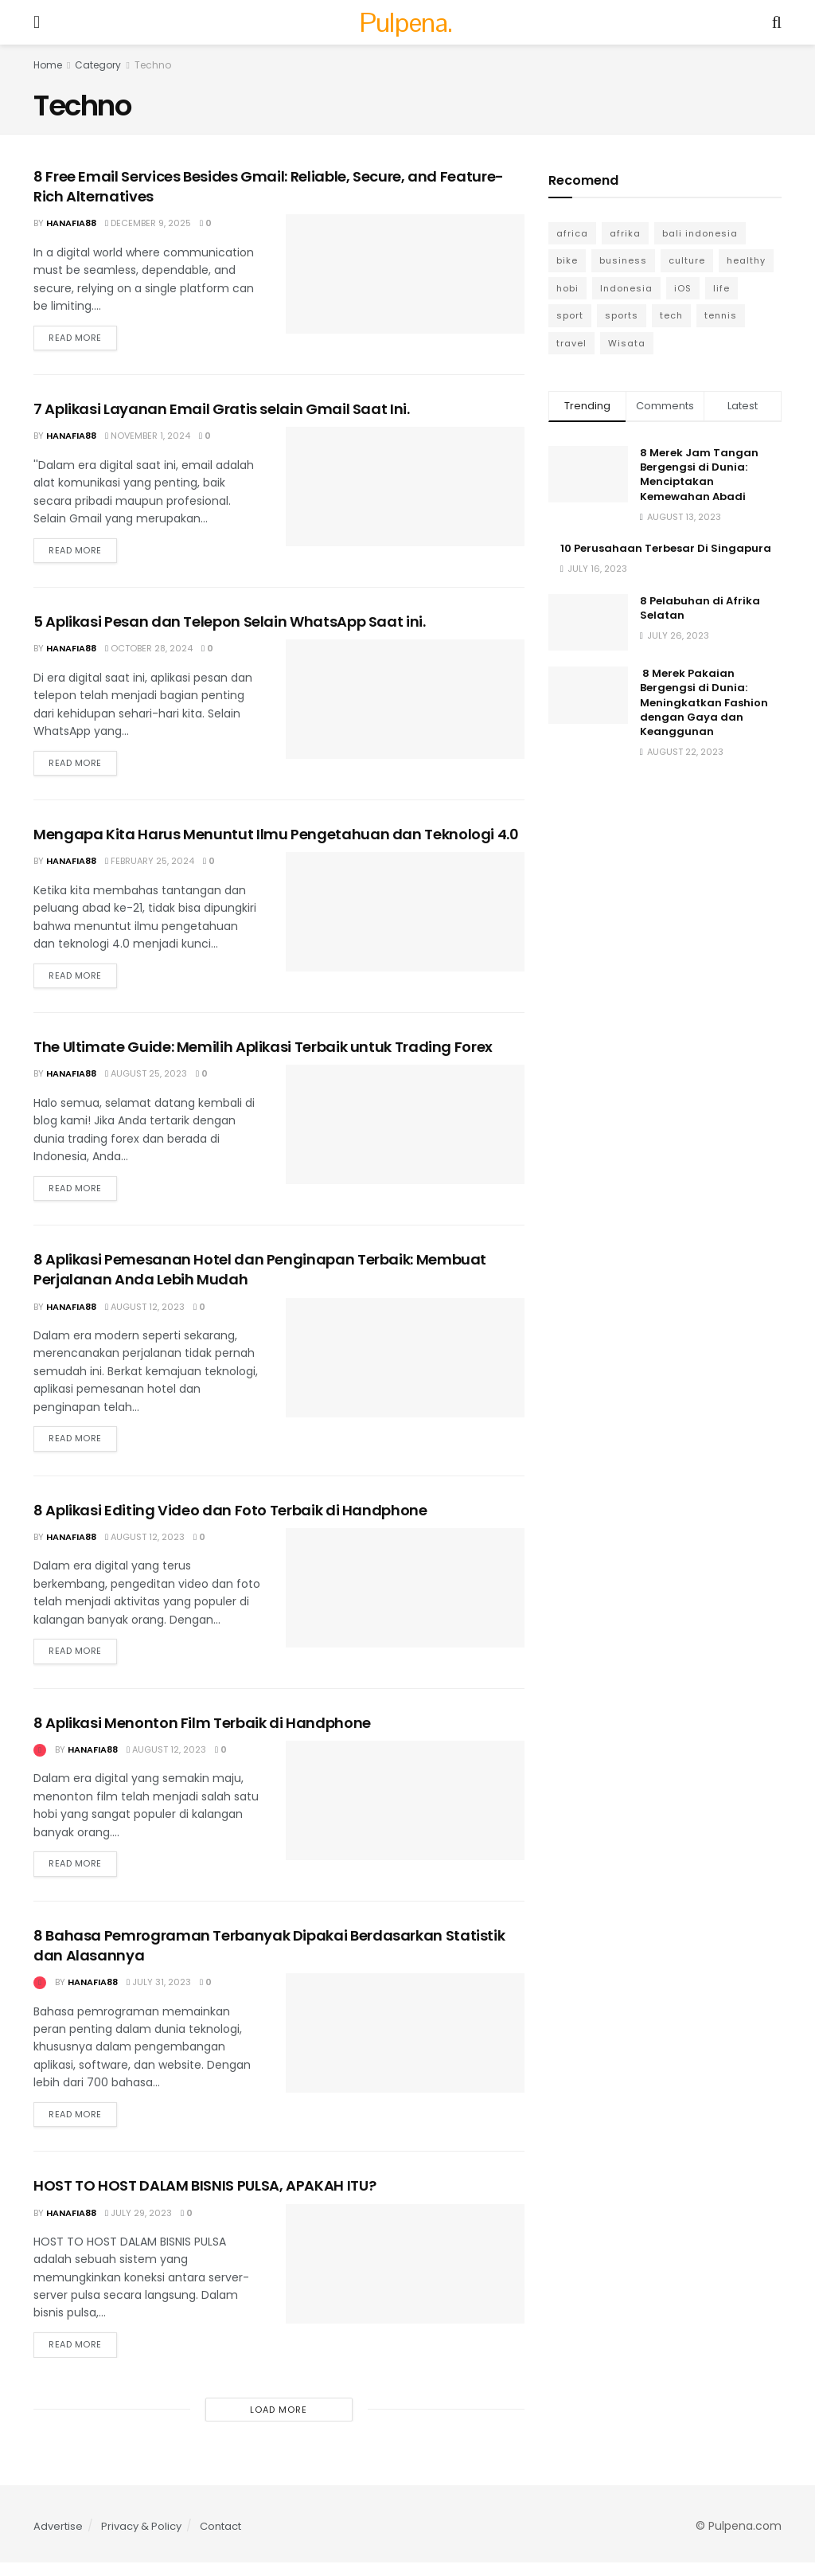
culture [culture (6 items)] (687, 260)
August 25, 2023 (146, 1079)
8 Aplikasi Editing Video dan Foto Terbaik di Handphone (230, 1518)
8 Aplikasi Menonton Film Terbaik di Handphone (202, 1732)
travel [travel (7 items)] (571, 343)
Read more (83, 335)
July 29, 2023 (138, 2224)
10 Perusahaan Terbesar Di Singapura (665, 548)
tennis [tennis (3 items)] (720, 315)
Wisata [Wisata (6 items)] (626, 343)
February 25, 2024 (149, 865)
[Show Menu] (36, 22)
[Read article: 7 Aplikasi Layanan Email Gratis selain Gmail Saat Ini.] (405, 488)
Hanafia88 (71, 223)
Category (98, 65)
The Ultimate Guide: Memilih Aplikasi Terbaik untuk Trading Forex (263, 1052)
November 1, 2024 (147, 437)
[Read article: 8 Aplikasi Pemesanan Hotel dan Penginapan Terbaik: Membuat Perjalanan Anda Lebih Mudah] (405, 1364)
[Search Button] (777, 22)
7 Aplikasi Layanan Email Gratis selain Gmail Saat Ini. (221, 410)
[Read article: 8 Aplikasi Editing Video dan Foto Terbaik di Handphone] (405, 1595)
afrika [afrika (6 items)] (625, 233)
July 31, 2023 (159, 1993)
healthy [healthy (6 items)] (746, 260)
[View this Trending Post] (39, 1759)
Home (47, 65)
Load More (278, 2423)
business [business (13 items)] (623, 260)
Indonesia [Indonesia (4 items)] (626, 288)
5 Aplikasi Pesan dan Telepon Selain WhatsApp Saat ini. (229, 625)
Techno (153, 65)
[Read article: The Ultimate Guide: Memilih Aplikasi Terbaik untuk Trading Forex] (405, 1130)
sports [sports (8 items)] (621, 315)
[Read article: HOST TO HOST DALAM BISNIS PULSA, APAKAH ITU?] (405, 2276)
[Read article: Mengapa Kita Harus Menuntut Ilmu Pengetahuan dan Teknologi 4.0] (405, 916)
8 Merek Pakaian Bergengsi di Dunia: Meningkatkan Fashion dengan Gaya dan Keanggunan (704, 702)
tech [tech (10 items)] (671, 315)
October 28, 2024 (149, 651)
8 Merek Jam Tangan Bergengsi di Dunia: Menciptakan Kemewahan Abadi (699, 474)
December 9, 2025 (148, 223)
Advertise (58, 2539)
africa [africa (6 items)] (572, 233)
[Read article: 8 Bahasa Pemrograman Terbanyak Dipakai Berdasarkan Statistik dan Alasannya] (405, 2044)
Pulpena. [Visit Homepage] (406, 22)
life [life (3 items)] (721, 288)
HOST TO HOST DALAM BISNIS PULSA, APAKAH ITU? (204, 2198)
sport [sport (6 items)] (569, 315)
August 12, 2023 (145, 1313)
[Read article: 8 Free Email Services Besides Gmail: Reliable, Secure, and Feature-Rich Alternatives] (405, 274)
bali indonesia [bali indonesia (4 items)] (700, 233)
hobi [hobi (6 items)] (567, 288)
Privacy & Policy (141, 2539)
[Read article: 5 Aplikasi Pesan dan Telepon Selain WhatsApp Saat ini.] (405, 702)
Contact (220, 2539)
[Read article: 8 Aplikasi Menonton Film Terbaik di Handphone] (405, 1810)
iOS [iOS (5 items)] (683, 288)
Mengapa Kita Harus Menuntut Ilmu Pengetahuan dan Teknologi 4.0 (276, 838)
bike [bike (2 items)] (567, 260)
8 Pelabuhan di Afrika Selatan (700, 608)
